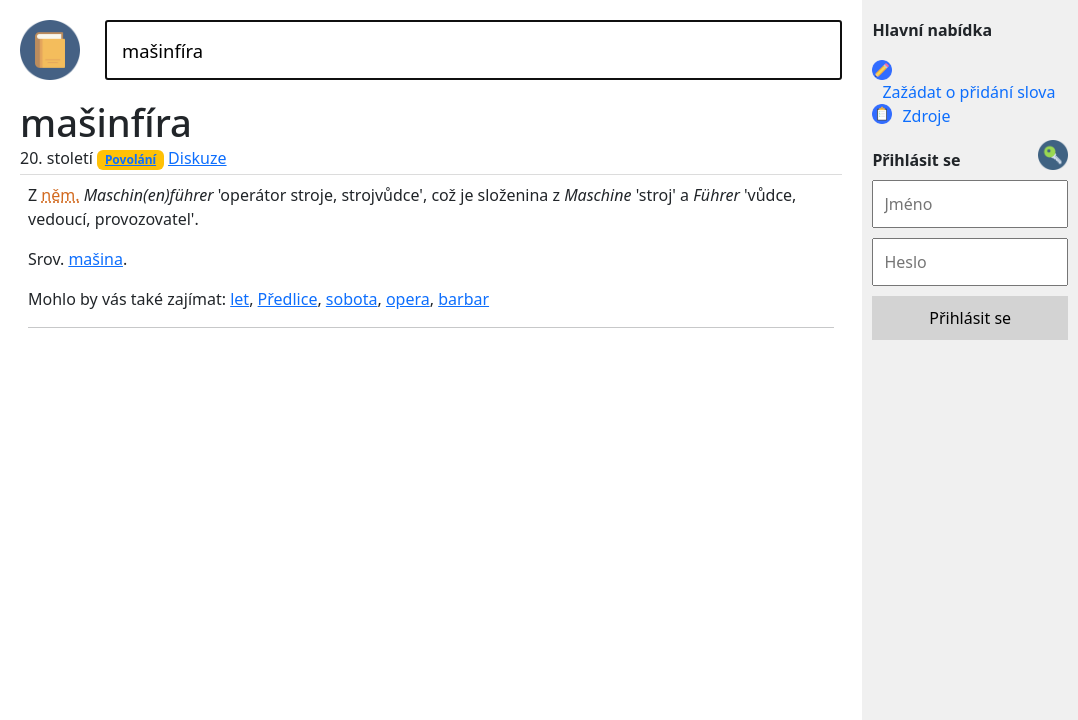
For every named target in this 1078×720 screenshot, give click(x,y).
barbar (463, 299)
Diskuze (197, 158)
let (239, 299)
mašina (95, 259)
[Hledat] (473, 50)
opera (408, 299)
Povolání (130, 159)
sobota (352, 299)
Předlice (288, 299)
